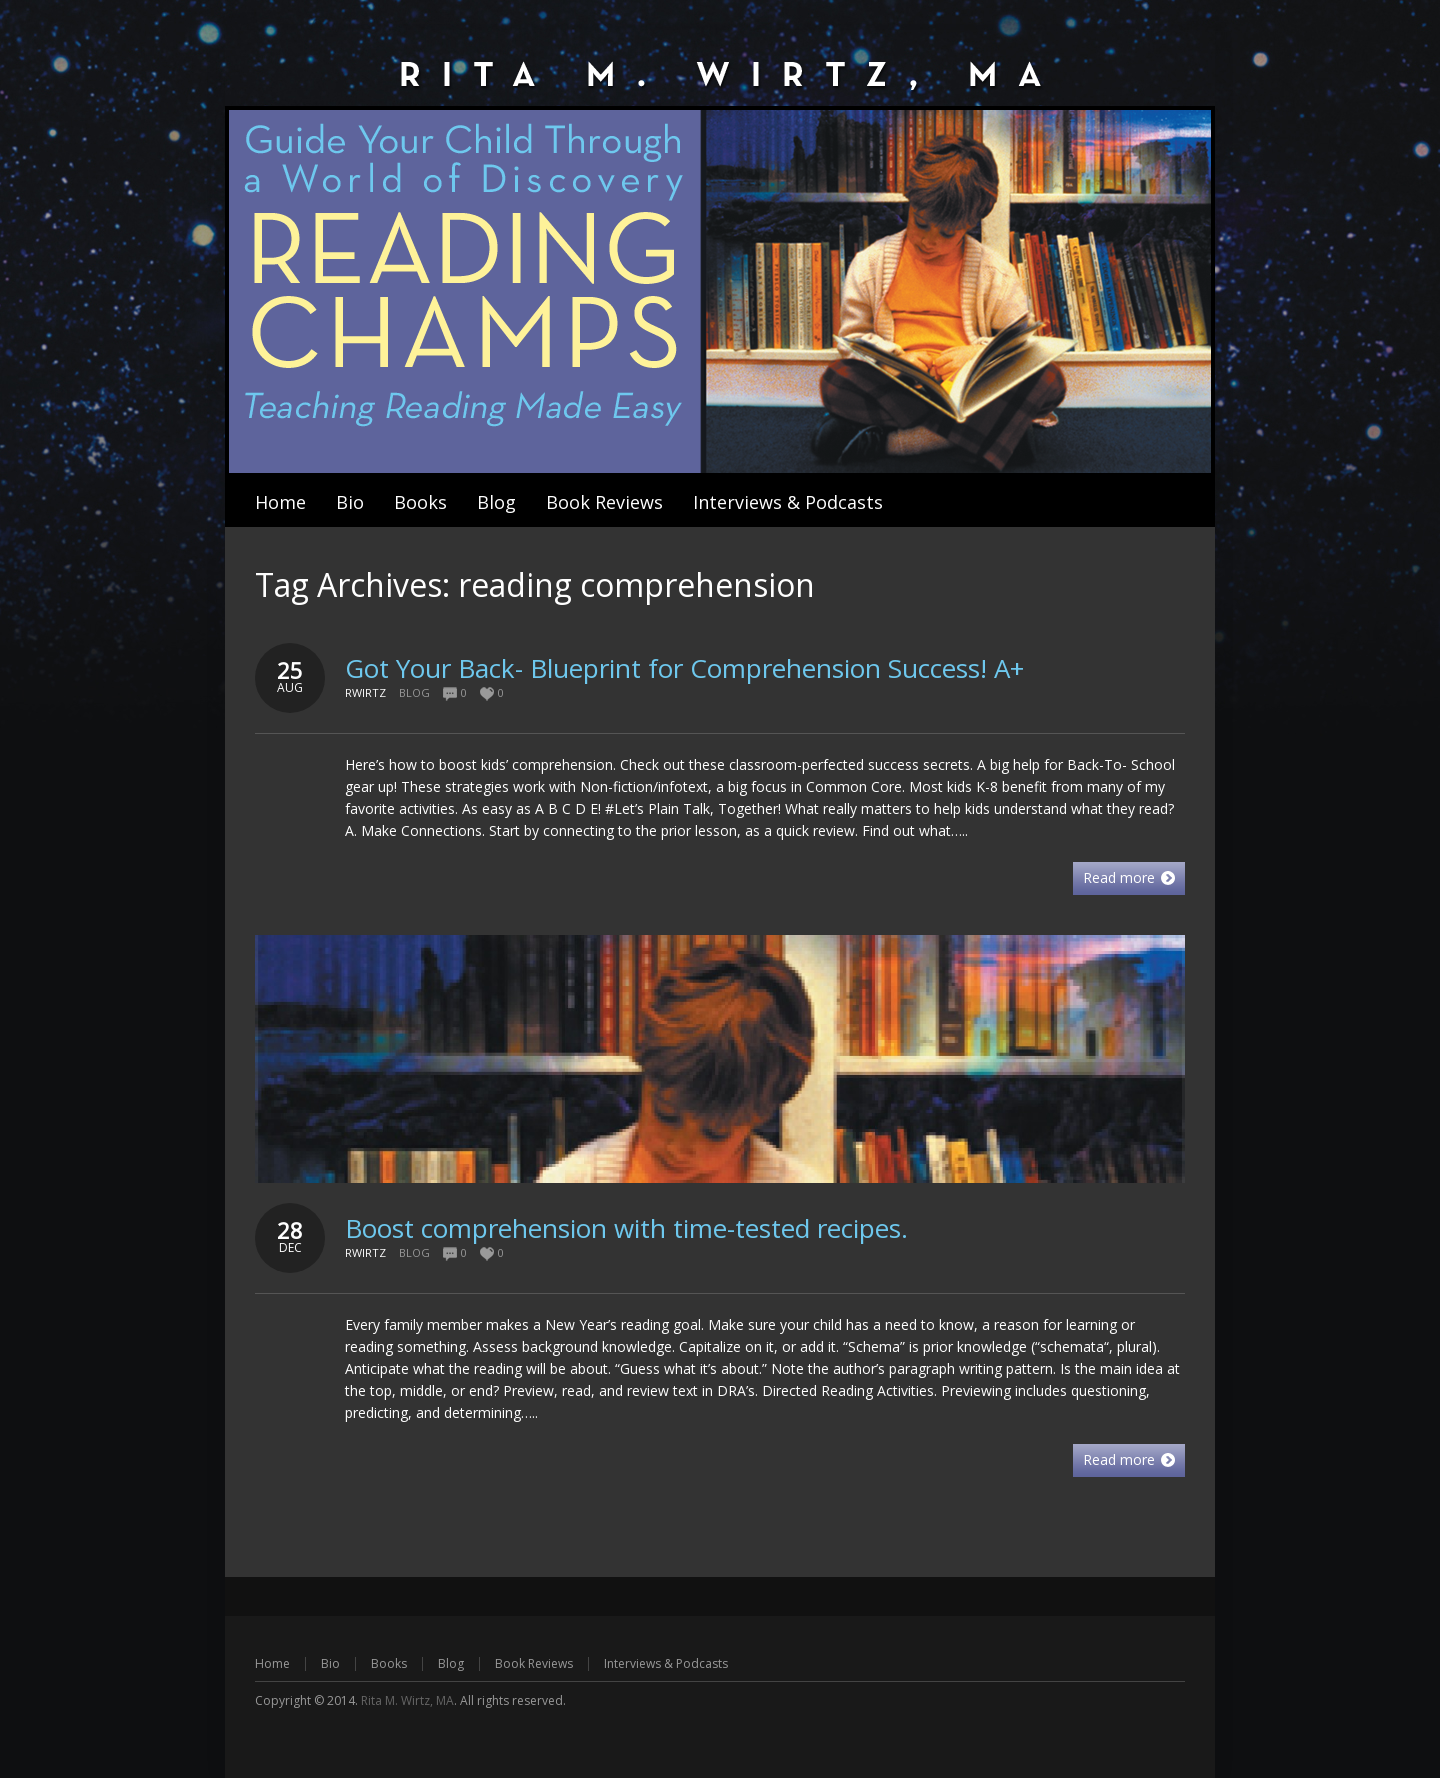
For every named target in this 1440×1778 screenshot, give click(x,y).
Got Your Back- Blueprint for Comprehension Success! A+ (684, 668)
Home (272, 1663)
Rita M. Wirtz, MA (407, 1700)
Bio (330, 1663)
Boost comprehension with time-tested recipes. (626, 1228)
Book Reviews (534, 1663)
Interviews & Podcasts (666, 1663)
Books (389, 1663)
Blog (414, 692)
